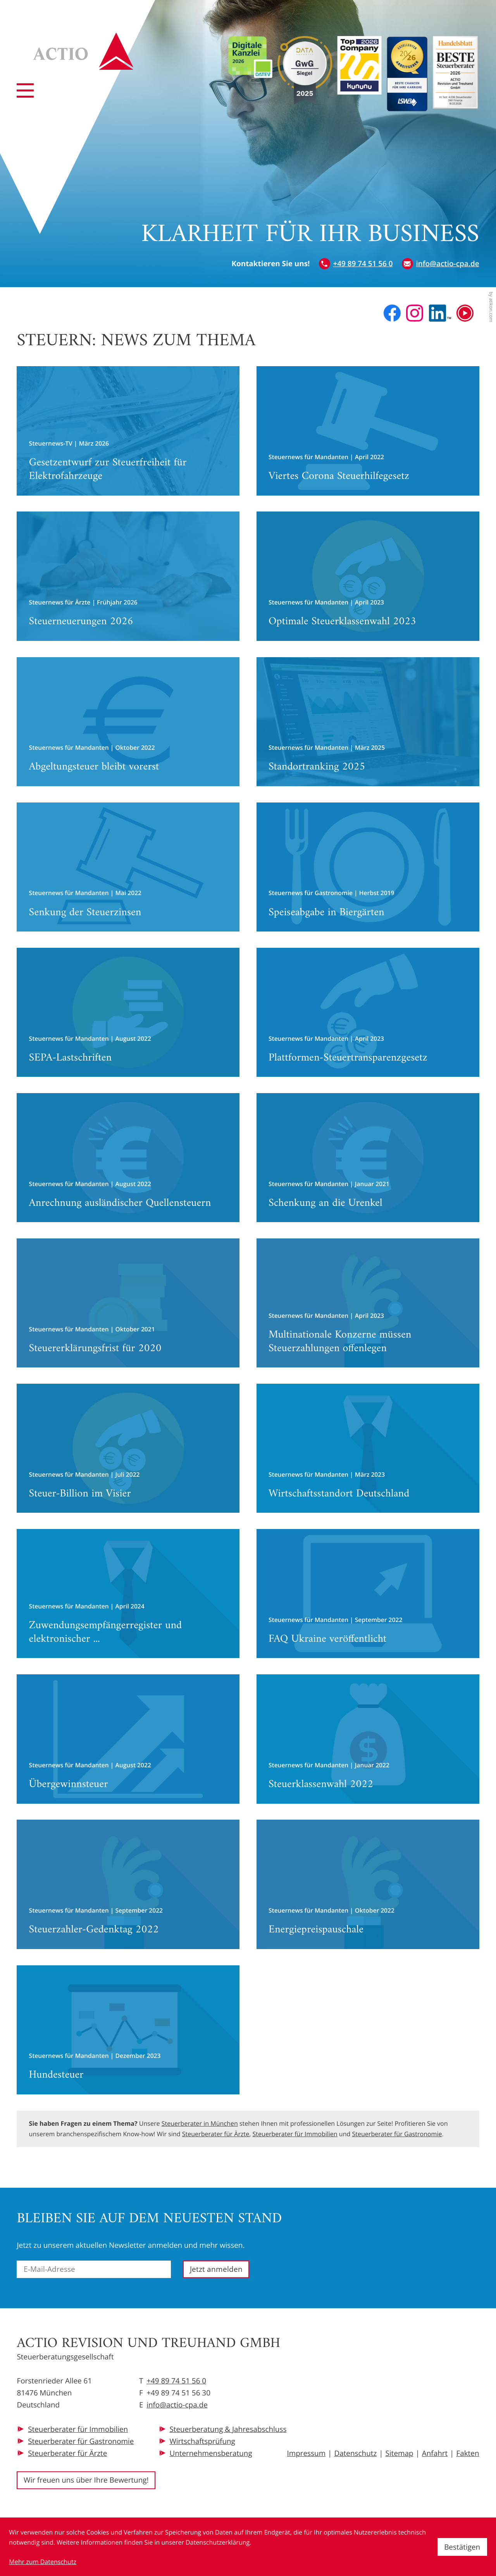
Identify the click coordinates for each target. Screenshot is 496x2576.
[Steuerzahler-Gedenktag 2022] (128, 1884)
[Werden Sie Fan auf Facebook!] (392, 313)
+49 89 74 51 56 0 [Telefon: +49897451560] (176, 2381)
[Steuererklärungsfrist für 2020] (128, 1302)
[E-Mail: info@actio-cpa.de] (440, 264)
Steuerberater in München (200, 2123)
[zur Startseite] (83, 51)
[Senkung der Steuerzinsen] (128, 867)
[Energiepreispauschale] (368, 1884)
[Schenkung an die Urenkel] (368, 1157)
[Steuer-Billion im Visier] (128, 1448)
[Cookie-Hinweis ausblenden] (462, 2547)
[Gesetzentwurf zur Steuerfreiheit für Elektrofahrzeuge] (128, 430)
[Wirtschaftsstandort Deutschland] (368, 1448)
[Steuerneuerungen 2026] (128, 576)
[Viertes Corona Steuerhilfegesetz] (368, 430)
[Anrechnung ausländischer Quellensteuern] (128, 1157)
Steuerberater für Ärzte (215, 2134)
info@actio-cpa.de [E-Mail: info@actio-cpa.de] (177, 2405)
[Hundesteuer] (128, 2029)
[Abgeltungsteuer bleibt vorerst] (128, 721)
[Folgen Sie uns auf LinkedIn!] (440, 313)
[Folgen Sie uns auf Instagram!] (414, 313)
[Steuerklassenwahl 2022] (368, 1738)
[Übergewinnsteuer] (128, 1738)
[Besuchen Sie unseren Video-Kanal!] (465, 313)
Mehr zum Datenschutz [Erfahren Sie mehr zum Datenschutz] (42, 2561)
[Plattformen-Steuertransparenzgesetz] (368, 1012)
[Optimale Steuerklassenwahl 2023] (368, 576)
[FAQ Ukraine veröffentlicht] (368, 1593)
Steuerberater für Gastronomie (397, 2134)
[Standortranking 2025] (368, 721)
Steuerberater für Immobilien (295, 2134)
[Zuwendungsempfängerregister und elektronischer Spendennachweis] (128, 1593)
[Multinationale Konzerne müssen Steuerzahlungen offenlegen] (368, 1302)
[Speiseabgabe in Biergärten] (368, 867)
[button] (356, 264)
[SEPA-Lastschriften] (128, 1012)
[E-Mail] (94, 2269)
